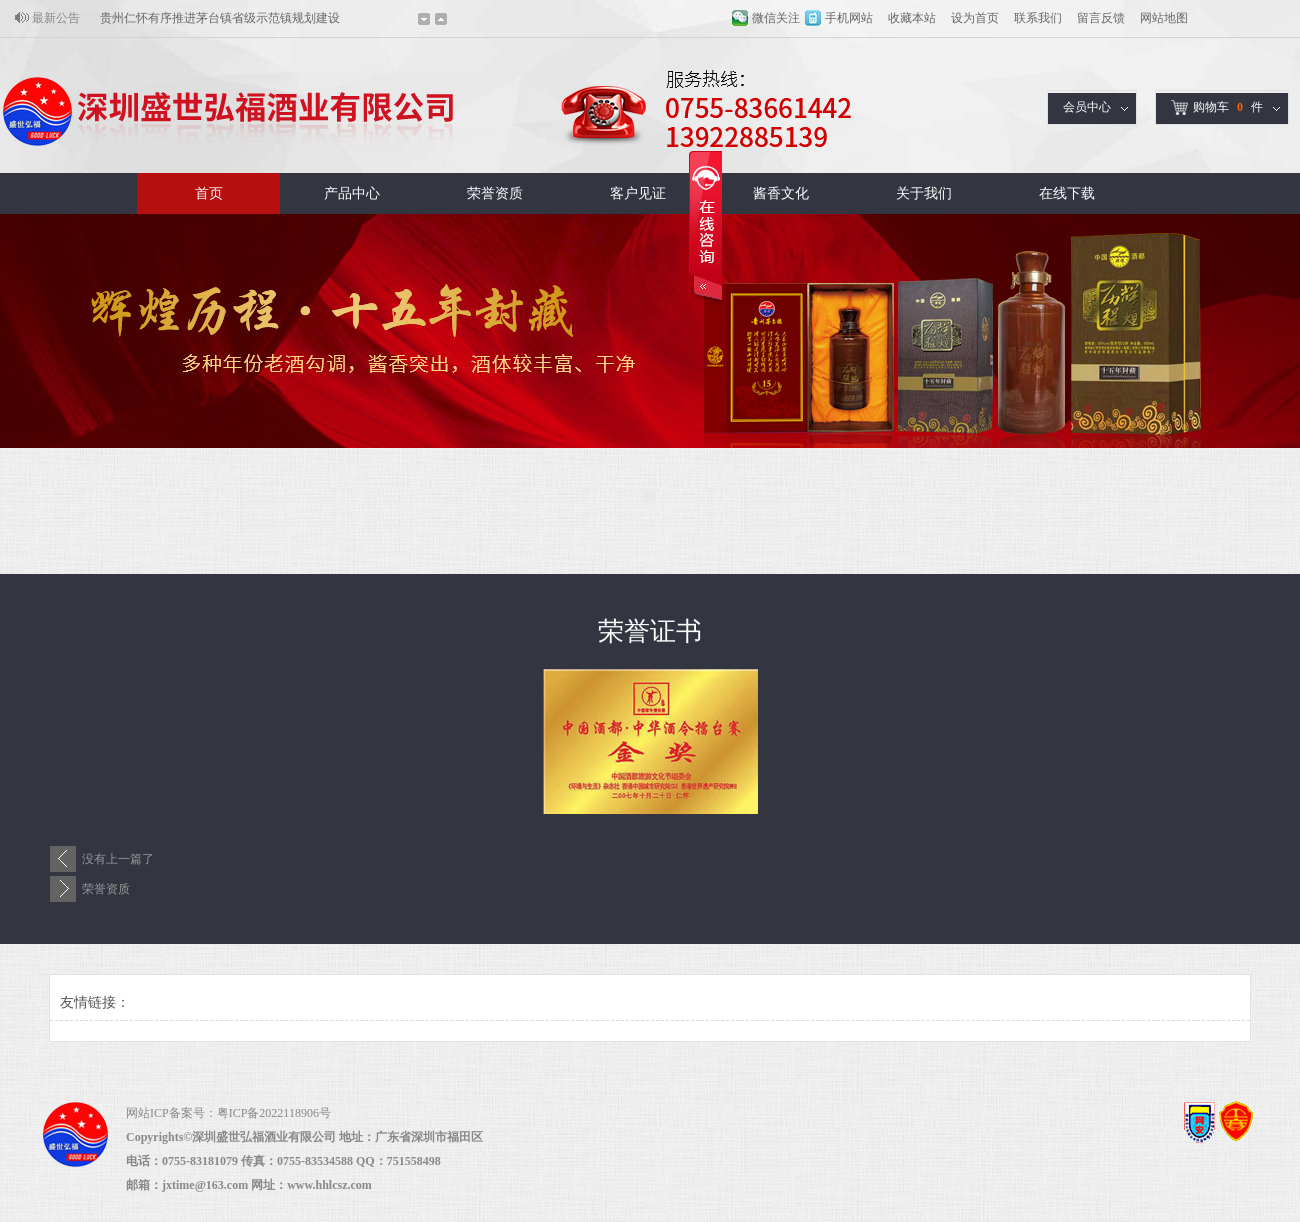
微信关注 (776, 18)
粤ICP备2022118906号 (274, 1113)
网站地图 (1164, 18)
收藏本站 (912, 18)
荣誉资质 (495, 193)
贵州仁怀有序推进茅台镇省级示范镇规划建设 (220, 18)
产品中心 (352, 193)
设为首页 (975, 18)
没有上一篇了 (118, 859)
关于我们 (924, 193)
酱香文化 (781, 193)
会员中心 (1087, 107)
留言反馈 (1101, 18)
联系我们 (1038, 18)
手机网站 (849, 18)
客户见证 (638, 193)
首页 (209, 193)
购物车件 (1217, 107)
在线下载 (1067, 193)
